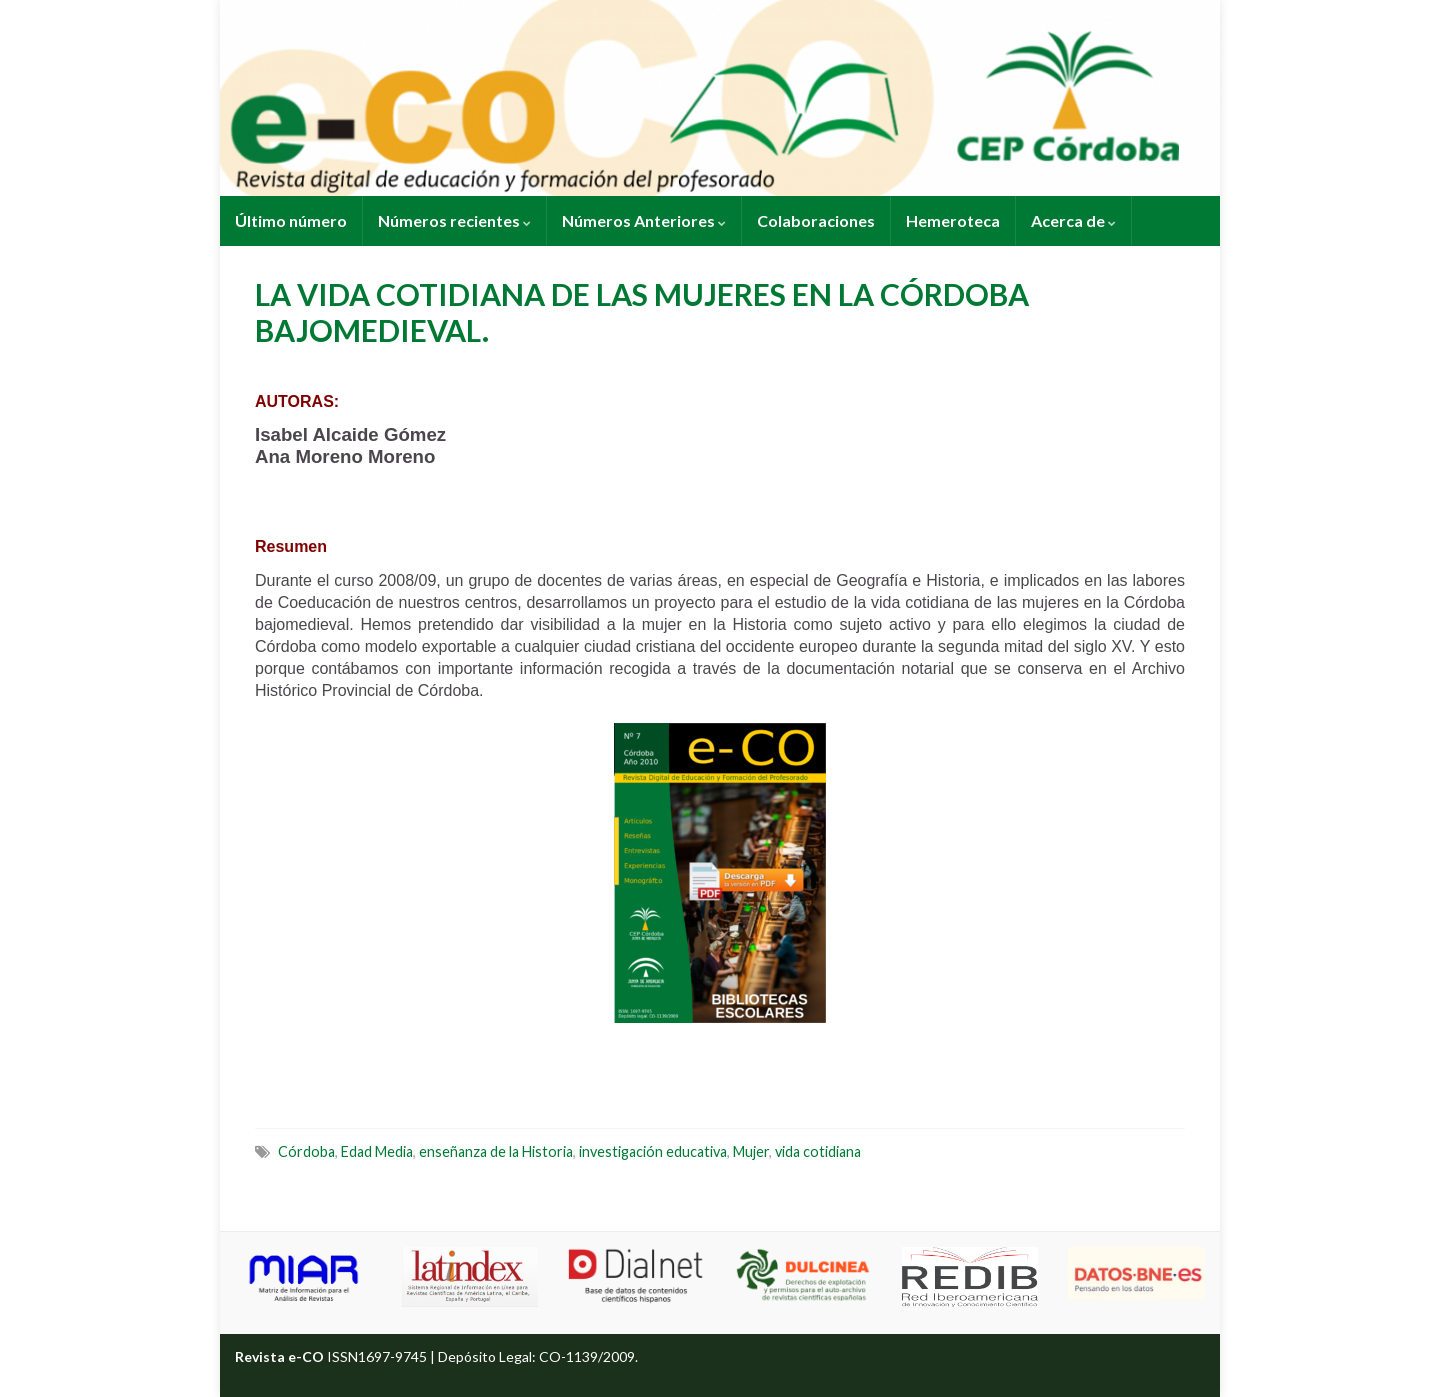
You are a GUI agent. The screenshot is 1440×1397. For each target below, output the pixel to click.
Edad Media (377, 1151)
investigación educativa (653, 1151)
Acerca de (1073, 220)
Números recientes (454, 220)
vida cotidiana (818, 1151)
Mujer (751, 1151)
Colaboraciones (816, 220)
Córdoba (306, 1151)
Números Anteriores (644, 220)
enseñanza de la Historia (496, 1151)
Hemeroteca (953, 220)
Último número (291, 220)
